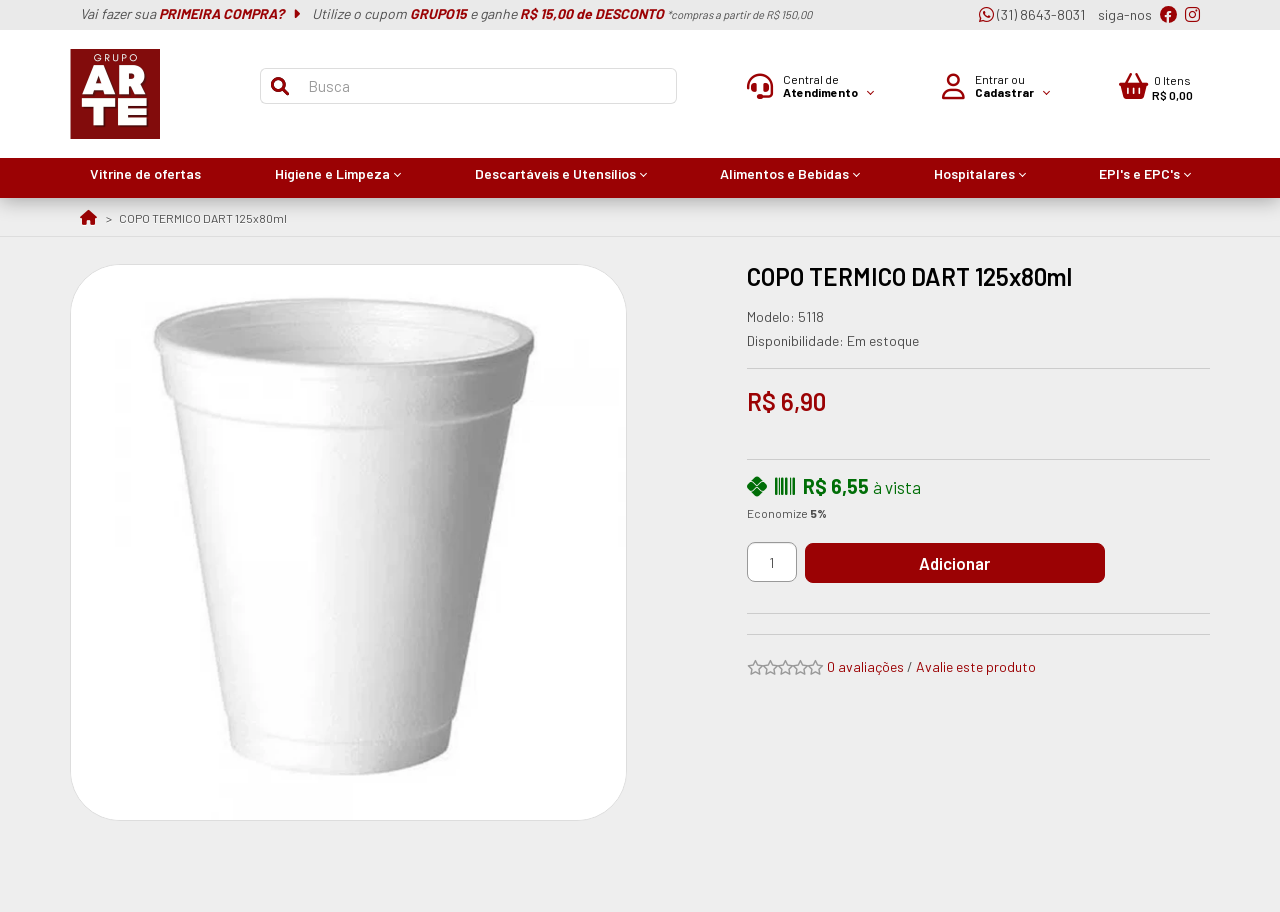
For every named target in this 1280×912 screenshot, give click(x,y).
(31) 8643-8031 (1032, 14)
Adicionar (954, 563)
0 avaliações (865, 666)
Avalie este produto (976, 666)
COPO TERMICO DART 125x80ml (203, 218)
